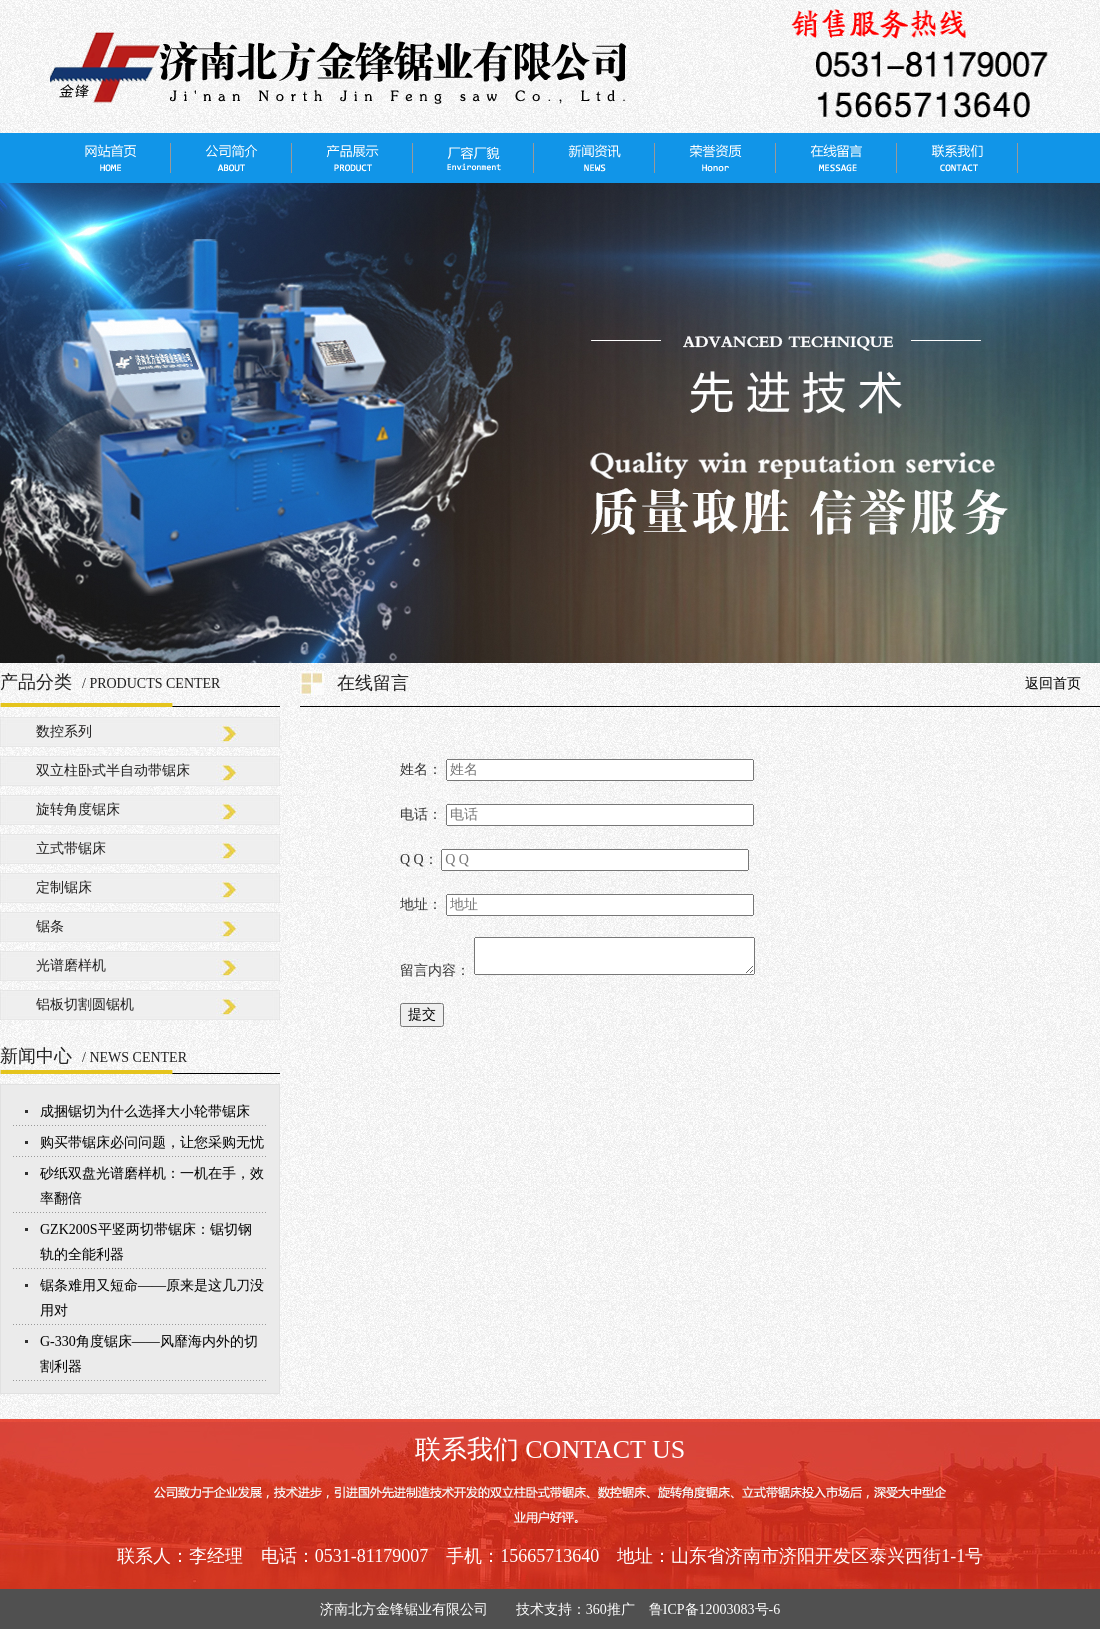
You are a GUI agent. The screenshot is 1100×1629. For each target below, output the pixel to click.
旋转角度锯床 (78, 809)
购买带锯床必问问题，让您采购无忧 (152, 1142)
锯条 (50, 926)
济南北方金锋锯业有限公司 (411, 1609)
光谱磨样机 (71, 965)
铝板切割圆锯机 (85, 1004)
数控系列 (64, 731)
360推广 (610, 1609)
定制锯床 (64, 887)
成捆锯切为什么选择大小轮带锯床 (145, 1111)
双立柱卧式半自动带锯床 (113, 770)
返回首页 (1053, 683)
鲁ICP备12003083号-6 (714, 1609)
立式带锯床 (71, 848)
